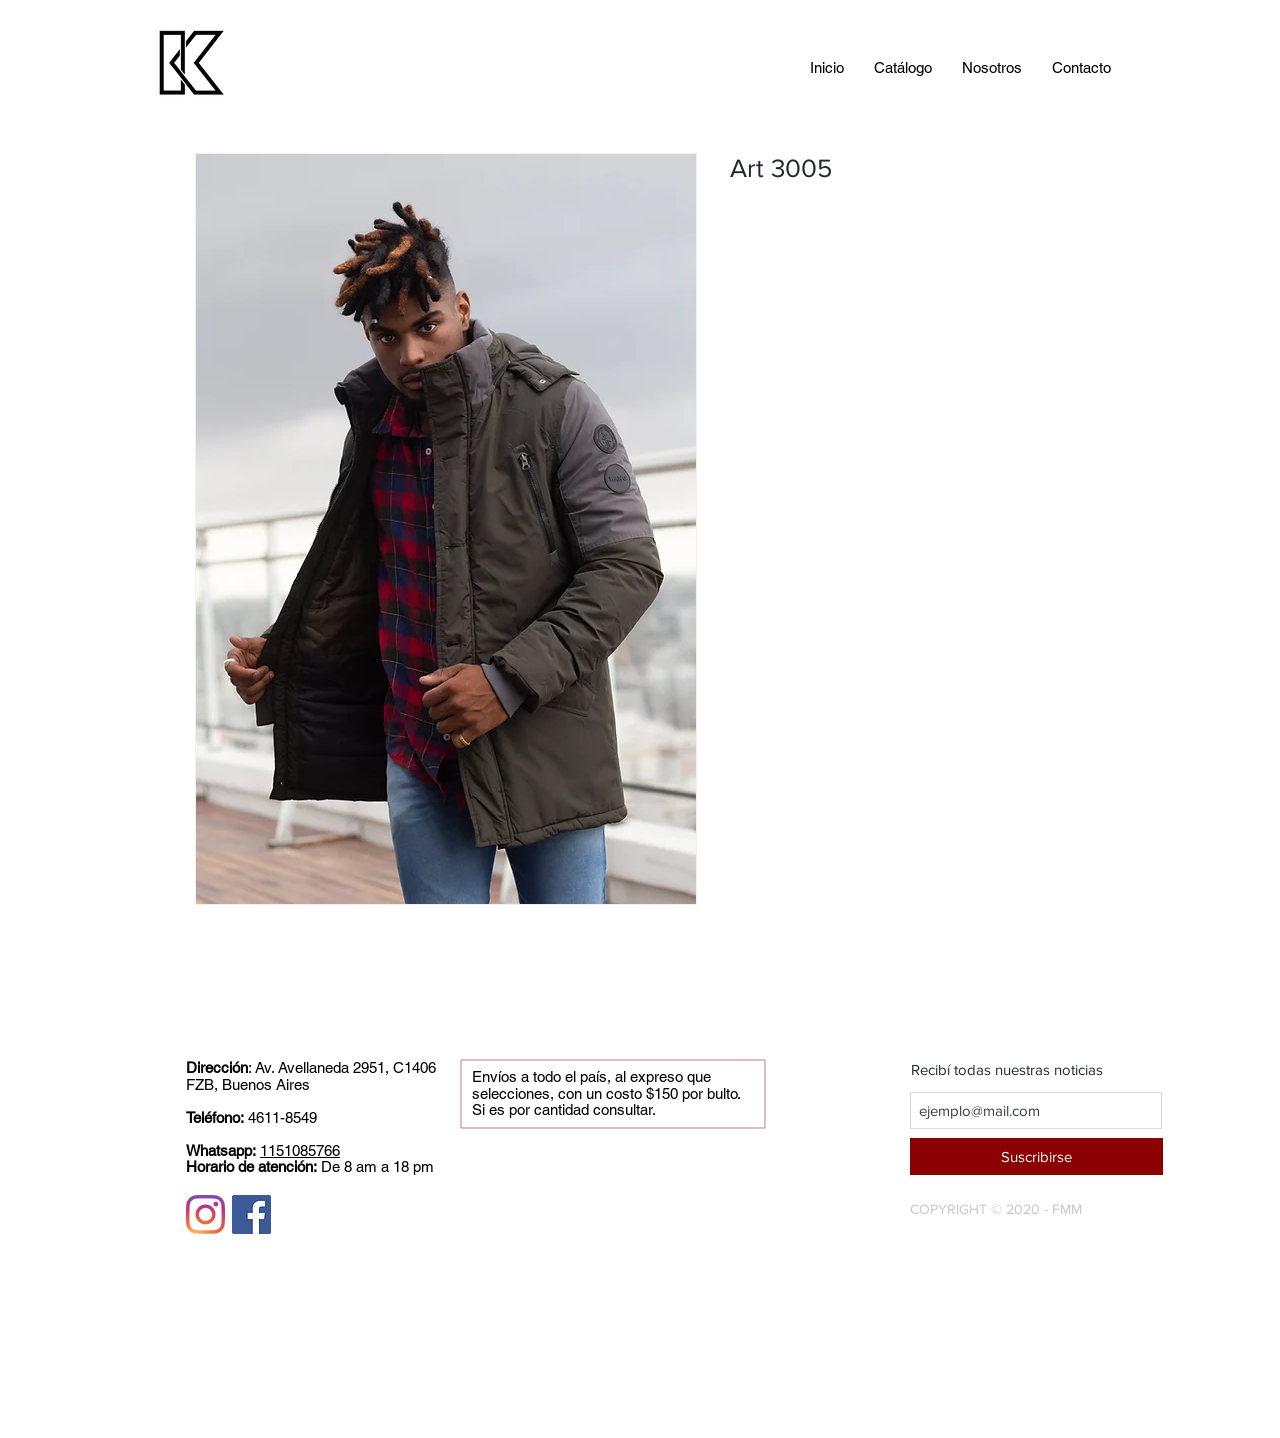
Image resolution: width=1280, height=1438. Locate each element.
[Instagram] (205, 1214)
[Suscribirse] (1036, 1156)
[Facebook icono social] (251, 1214)
